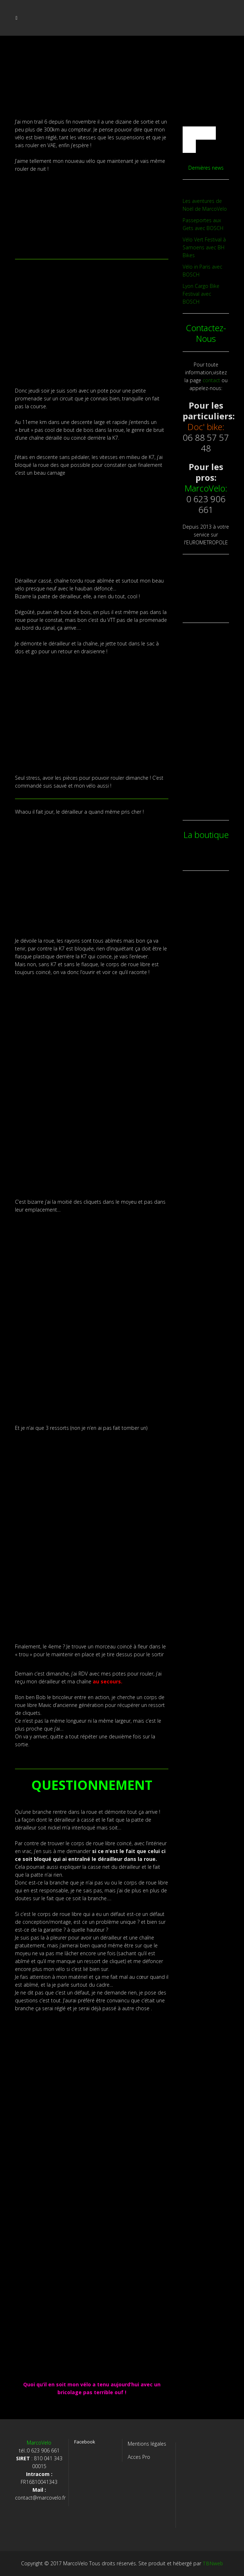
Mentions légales (147, 2443)
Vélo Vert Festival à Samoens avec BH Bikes (204, 247)
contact (211, 380)
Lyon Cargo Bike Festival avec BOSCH (201, 294)
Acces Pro (139, 2456)
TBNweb (213, 2563)
